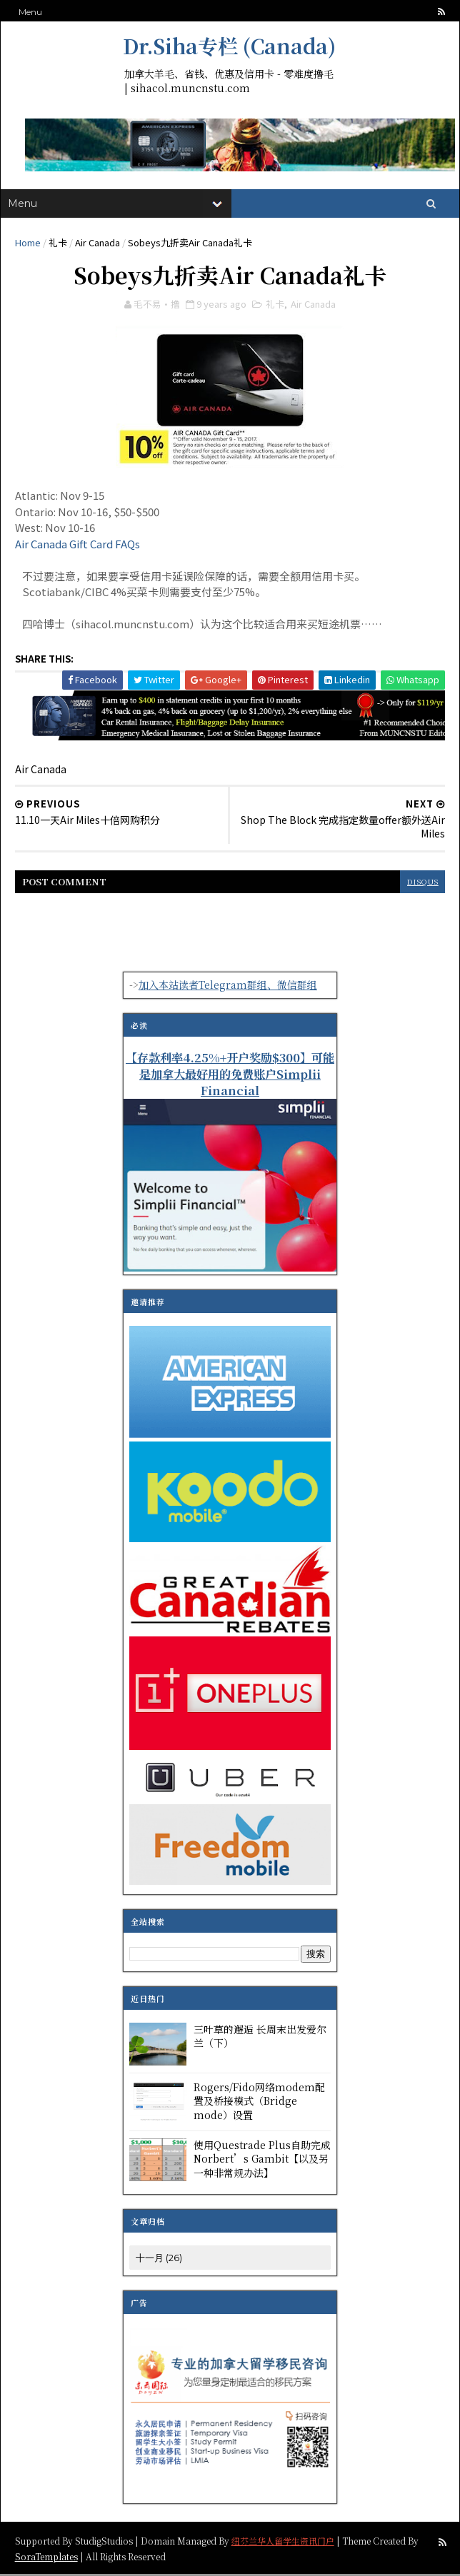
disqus (422, 883)
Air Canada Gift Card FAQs (77, 545)
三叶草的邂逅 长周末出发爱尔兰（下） (260, 2037)
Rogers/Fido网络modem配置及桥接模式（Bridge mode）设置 (259, 2102)
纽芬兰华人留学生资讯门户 (282, 2542)
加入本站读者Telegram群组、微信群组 (228, 987)
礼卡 (58, 243)
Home (28, 243)
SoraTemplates (46, 2558)
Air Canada (97, 243)
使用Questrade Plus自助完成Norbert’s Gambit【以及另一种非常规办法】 (262, 2160)
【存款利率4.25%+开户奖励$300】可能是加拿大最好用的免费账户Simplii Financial (230, 1076)
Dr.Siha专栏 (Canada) (229, 45)
